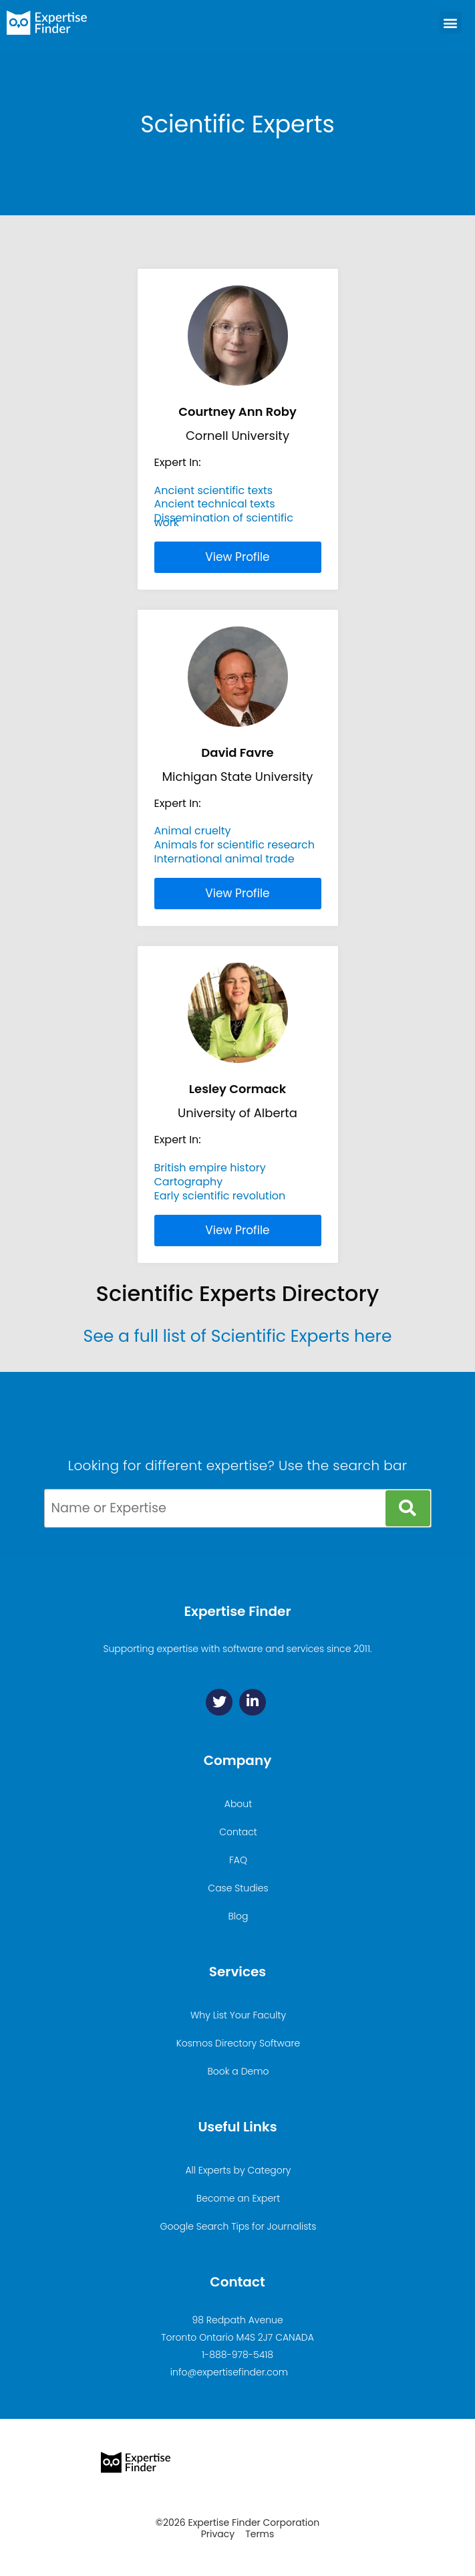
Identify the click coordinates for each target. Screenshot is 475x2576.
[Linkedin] (252, 1702)
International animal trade (224, 858)
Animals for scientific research (234, 844)
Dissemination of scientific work (223, 520)
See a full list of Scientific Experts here (238, 1336)
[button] (451, 22)
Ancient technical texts (214, 503)
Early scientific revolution (220, 1195)
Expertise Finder (237, 1611)
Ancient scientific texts (213, 490)
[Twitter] (219, 1702)
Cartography (188, 1181)
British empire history (210, 1167)
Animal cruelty (192, 830)
